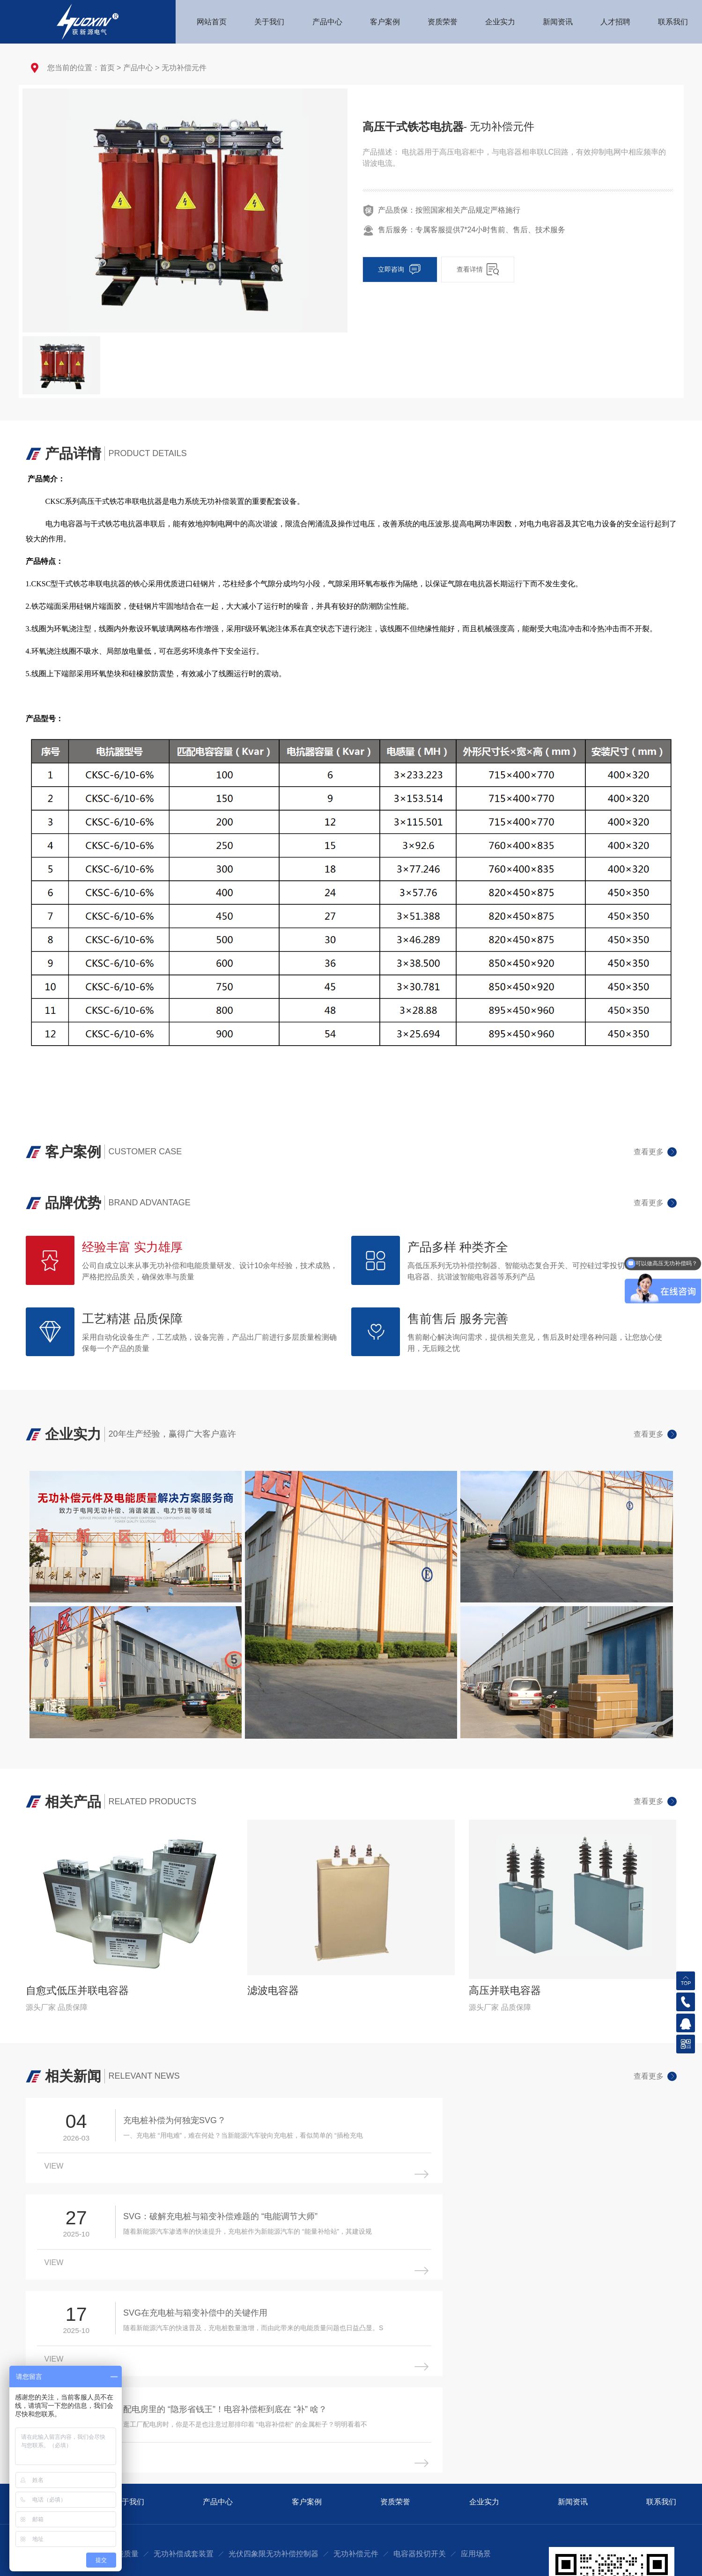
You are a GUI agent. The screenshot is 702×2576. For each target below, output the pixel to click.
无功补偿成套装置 (184, 2381)
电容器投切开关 (419, 2381)
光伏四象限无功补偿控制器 (273, 2381)
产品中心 (138, 68)
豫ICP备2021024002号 (642, 2559)
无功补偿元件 (184, 68)
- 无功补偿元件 (501, 126)
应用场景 (476, 2381)
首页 (107, 68)
